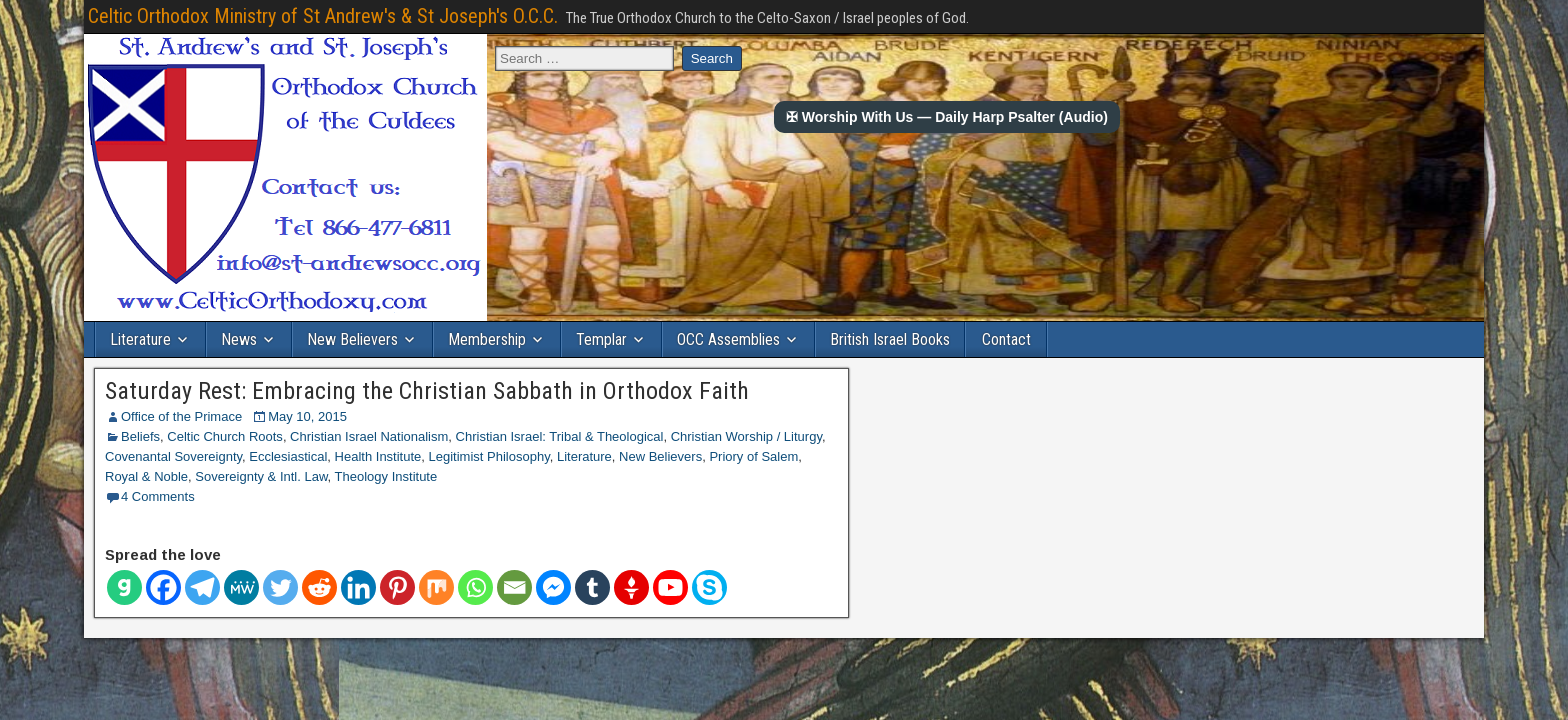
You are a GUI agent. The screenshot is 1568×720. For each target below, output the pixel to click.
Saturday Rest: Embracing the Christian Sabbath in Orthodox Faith (427, 391)
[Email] (514, 587)
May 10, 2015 (307, 416)
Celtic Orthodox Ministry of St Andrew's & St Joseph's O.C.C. (323, 16)
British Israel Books (890, 339)
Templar (601, 339)
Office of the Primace (181, 416)
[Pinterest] (397, 587)
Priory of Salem (753, 456)
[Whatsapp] (475, 587)
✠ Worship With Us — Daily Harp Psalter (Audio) (947, 117)
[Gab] (124, 587)
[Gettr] (631, 587)
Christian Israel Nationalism (369, 436)
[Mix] (436, 587)
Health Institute (378, 456)
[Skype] (709, 587)
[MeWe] (241, 587)
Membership (487, 339)
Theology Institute (386, 476)
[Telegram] (202, 587)
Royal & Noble (146, 476)
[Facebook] (163, 587)
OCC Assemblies (728, 339)
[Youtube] (670, 587)
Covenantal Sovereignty (173, 456)
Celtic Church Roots (225, 436)
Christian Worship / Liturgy (746, 436)
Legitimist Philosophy (489, 456)
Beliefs (140, 436)
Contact (1006, 339)
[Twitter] (280, 587)
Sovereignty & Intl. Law (261, 476)
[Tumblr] (592, 587)
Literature (140, 339)
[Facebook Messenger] (553, 587)
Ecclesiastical (288, 456)
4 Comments (158, 496)
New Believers (352, 339)
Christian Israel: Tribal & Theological (560, 436)
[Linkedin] (358, 587)
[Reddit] (319, 587)
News (239, 339)
